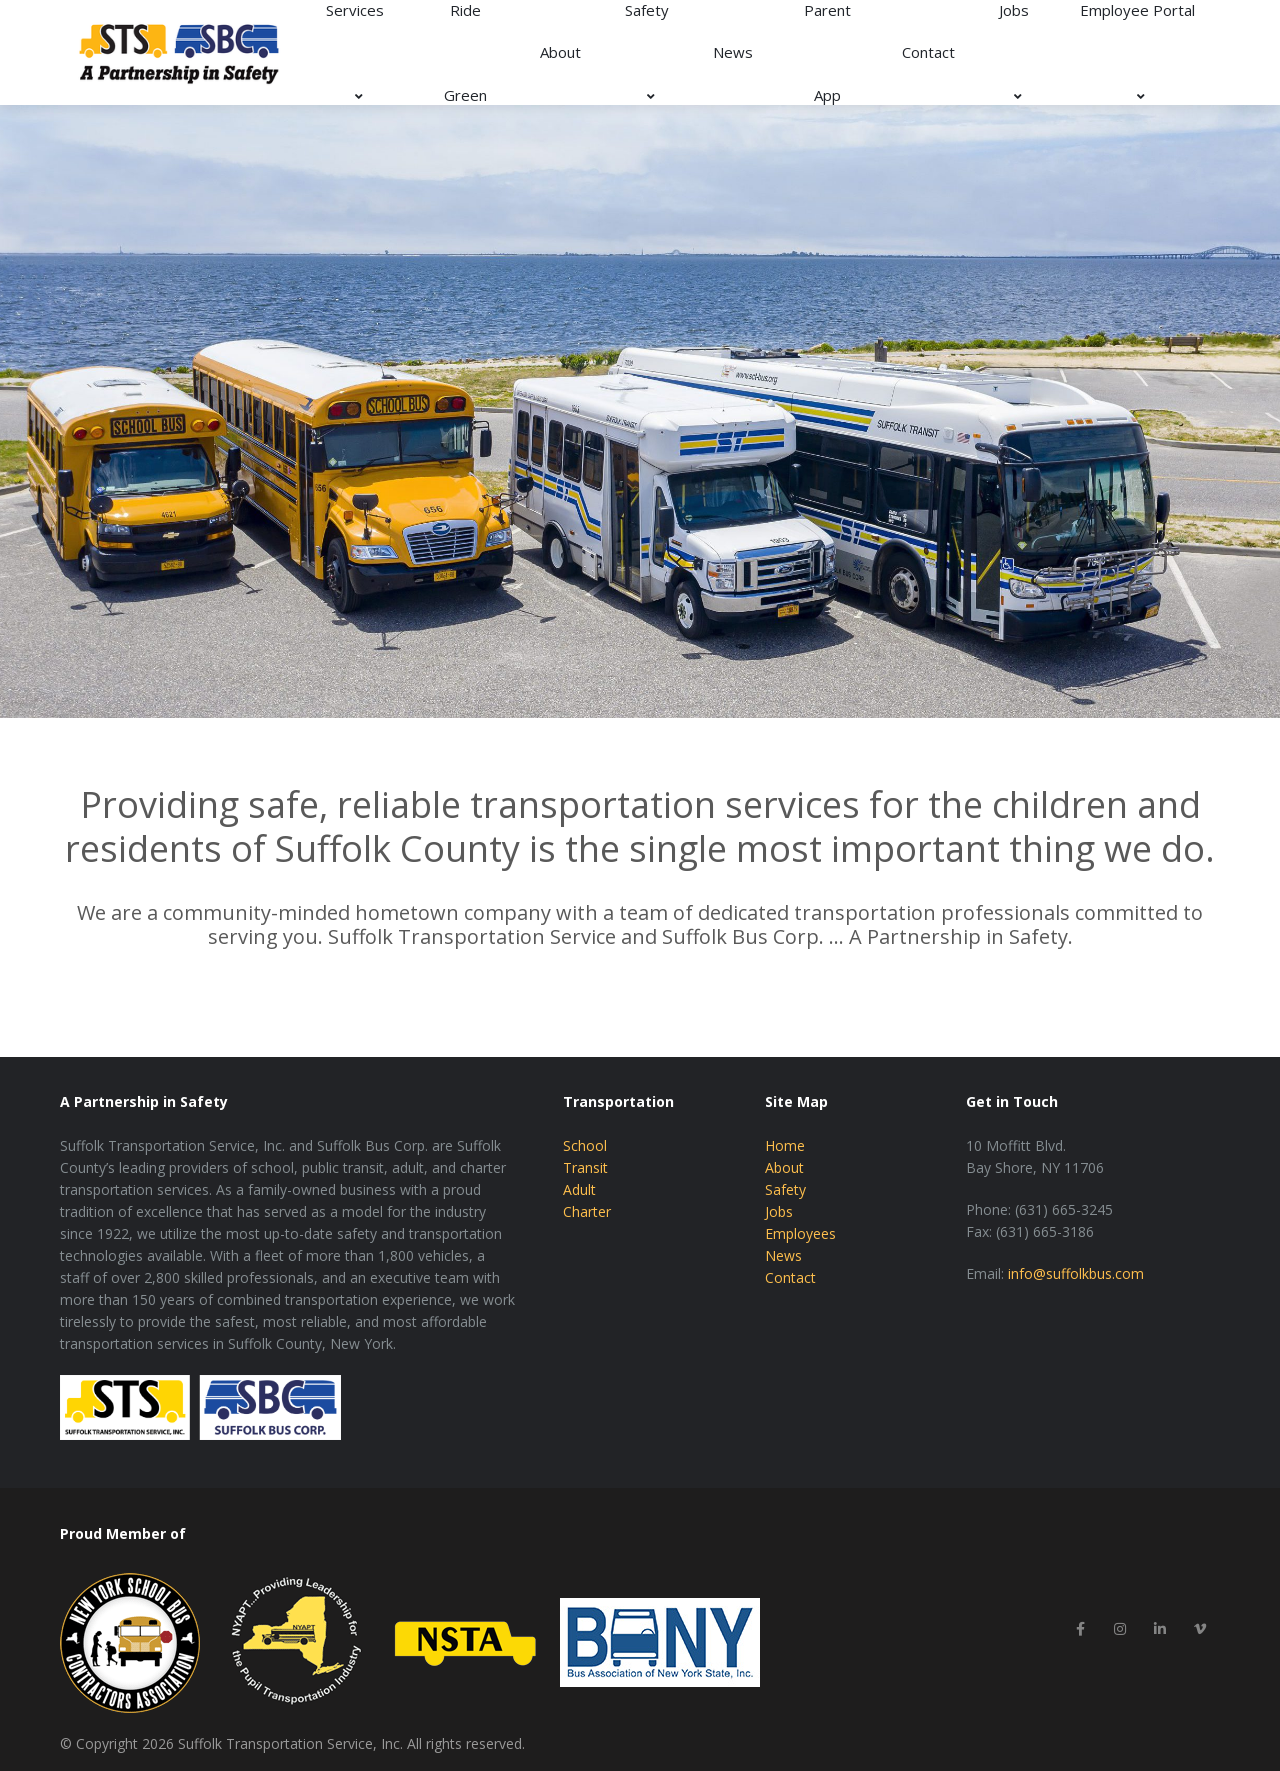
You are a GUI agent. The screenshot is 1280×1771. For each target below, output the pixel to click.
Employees (800, 1233)
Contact (928, 52)
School (585, 1145)
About (560, 52)
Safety (785, 1189)
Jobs (779, 1211)
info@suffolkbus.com (1076, 1273)
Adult (579, 1189)
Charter (587, 1211)
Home (785, 1145)
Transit (585, 1167)
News (733, 52)
